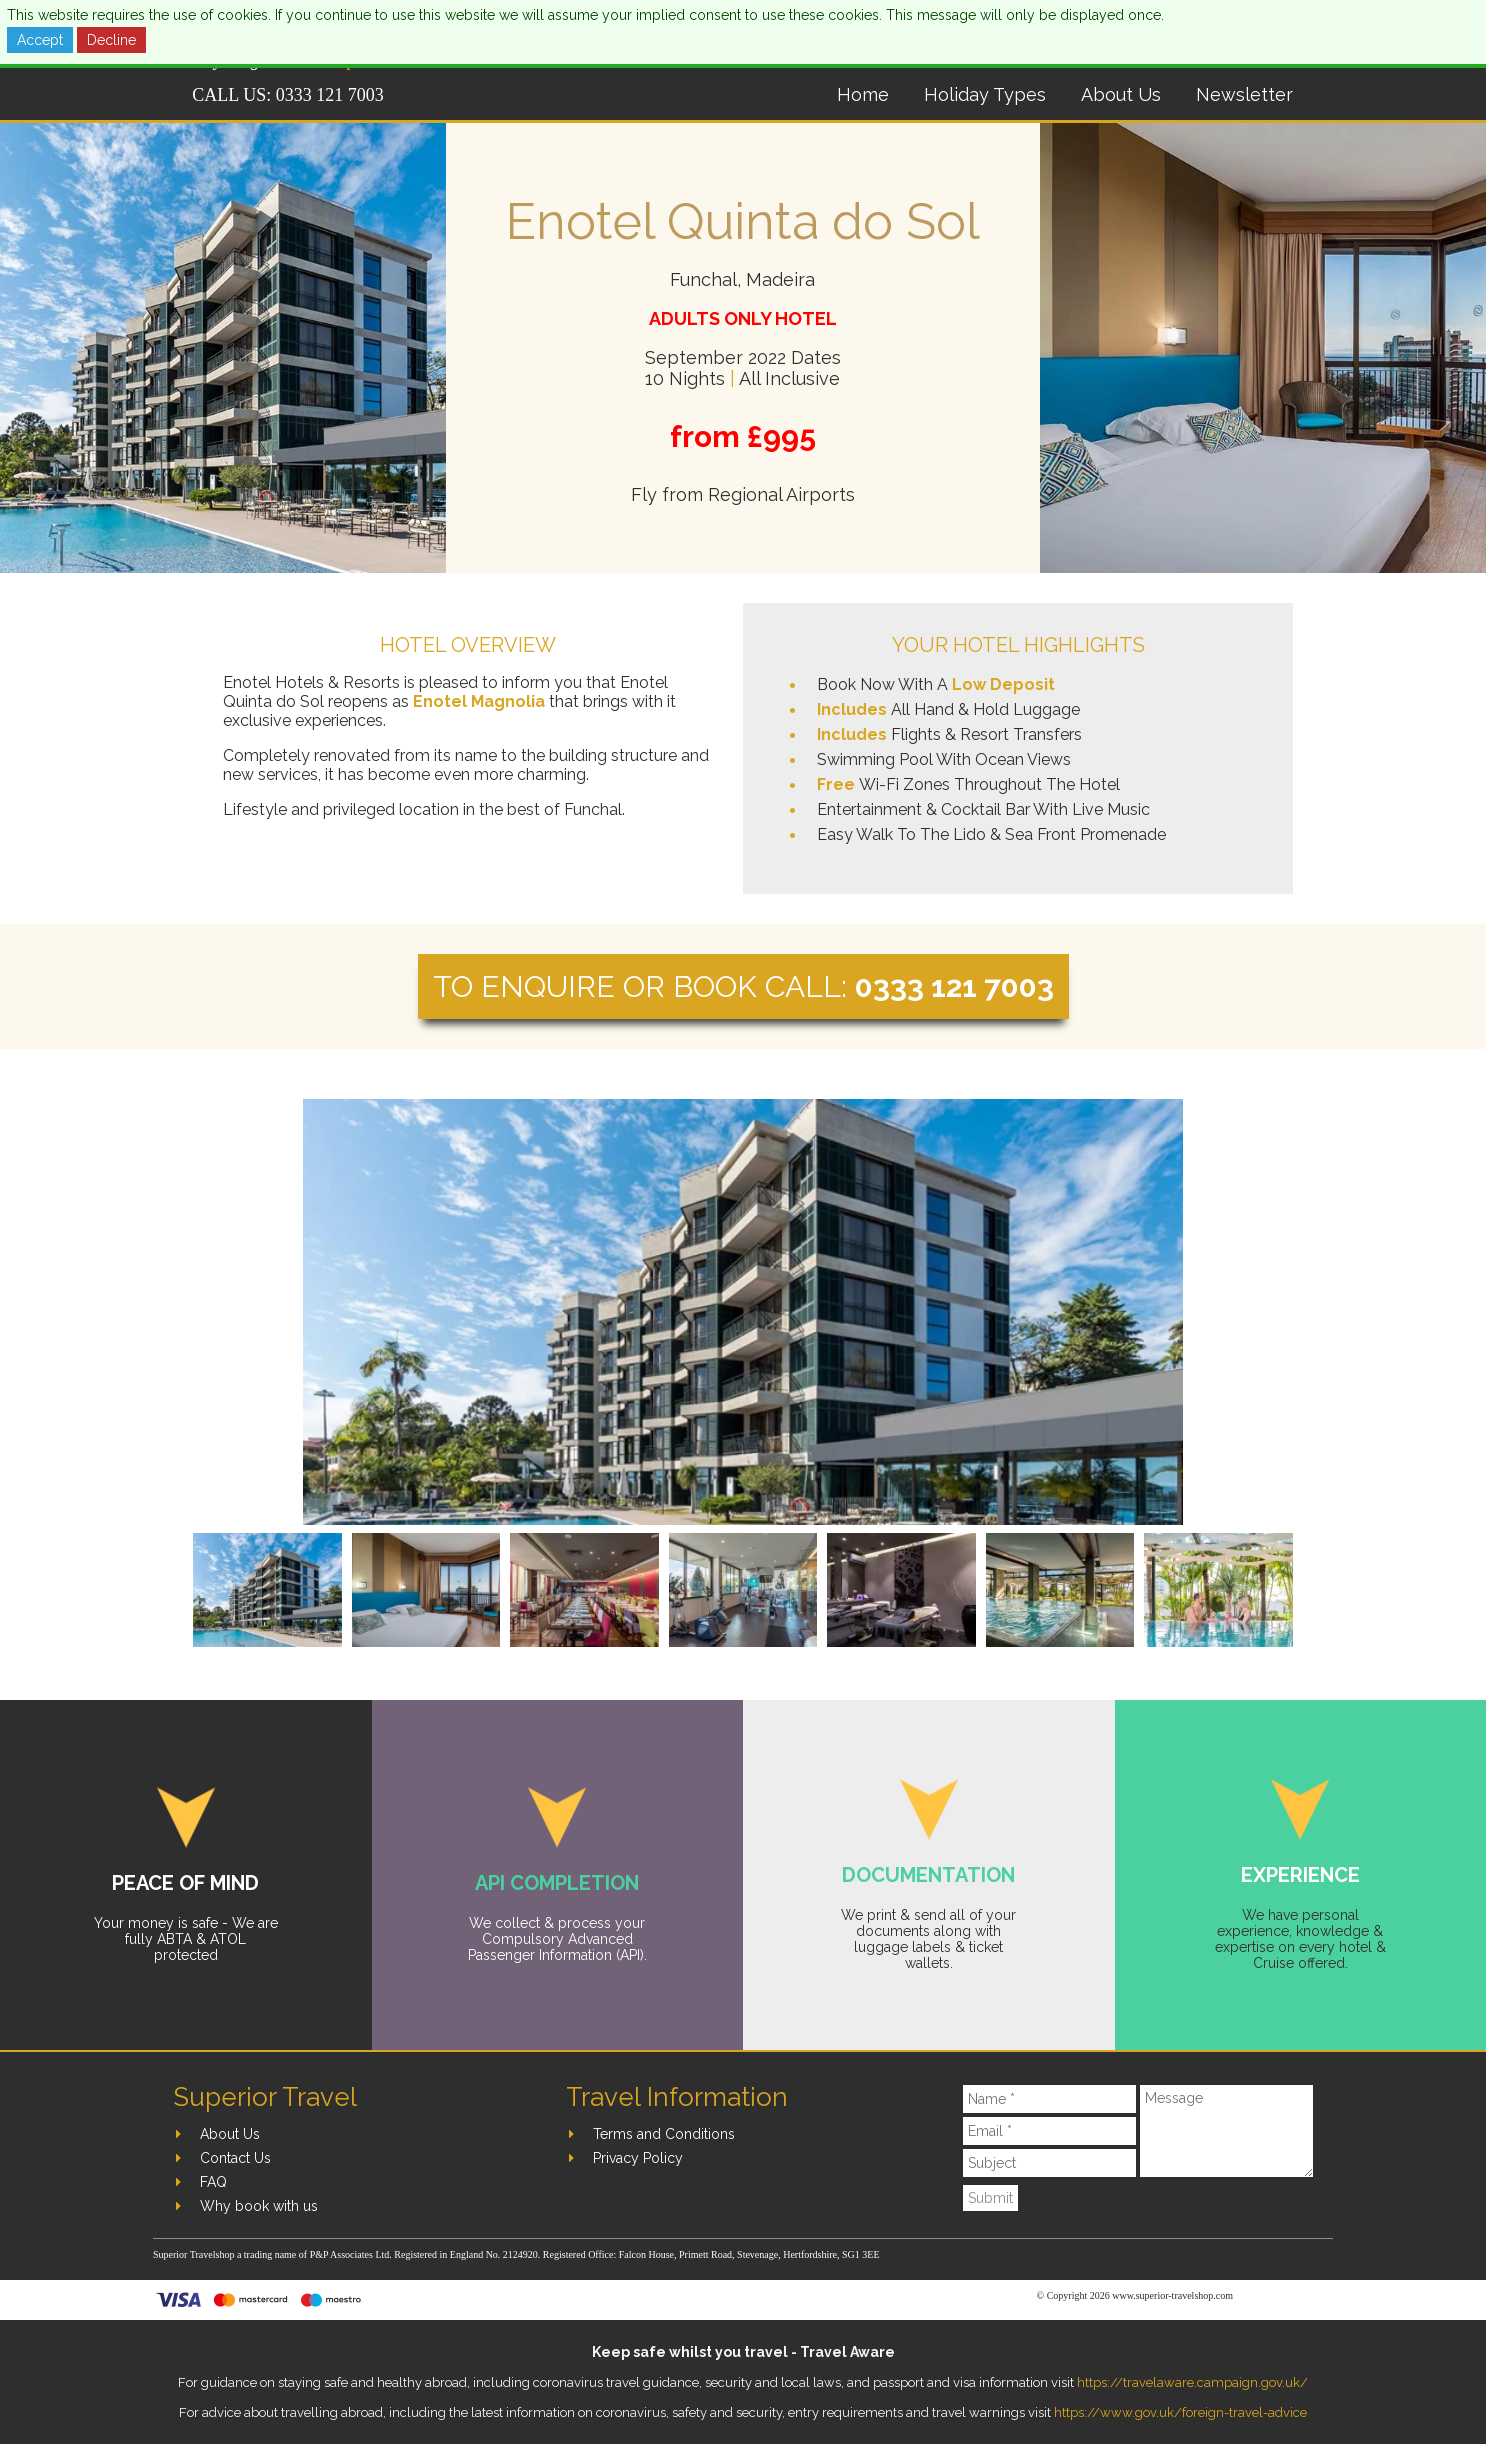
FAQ (213, 2182)
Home (863, 94)
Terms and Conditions (664, 2134)
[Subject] (1050, 2163)
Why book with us (259, 2206)
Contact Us (235, 2158)
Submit (990, 2198)
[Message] (1226, 2131)
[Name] (1050, 2099)
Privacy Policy (638, 2158)
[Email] (1050, 2131)
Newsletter (1244, 94)
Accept (40, 40)
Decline (111, 40)
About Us (1121, 94)
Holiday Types (985, 94)
